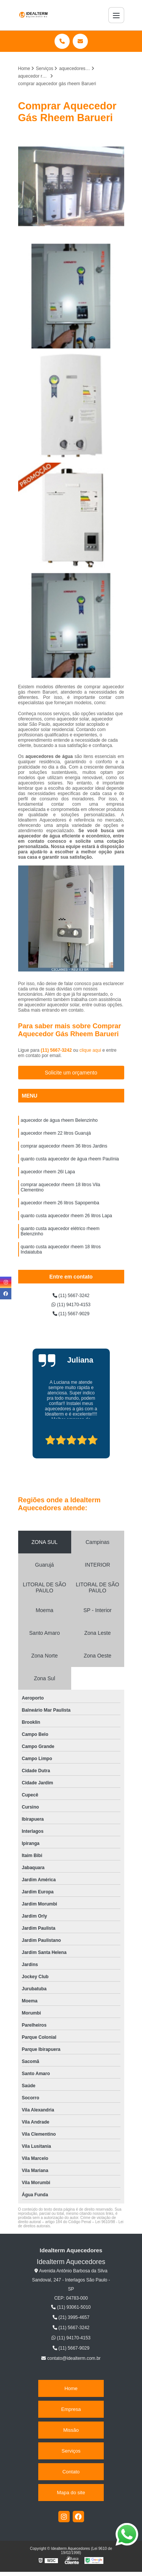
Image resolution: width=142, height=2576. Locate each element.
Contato (71, 2472)
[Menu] (116, 15)
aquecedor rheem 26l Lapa (48, 1171)
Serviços (71, 2451)
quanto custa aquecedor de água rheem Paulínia (70, 1159)
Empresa (71, 2409)
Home (71, 2388)
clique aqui (90, 1050)
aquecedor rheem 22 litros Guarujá (56, 1133)
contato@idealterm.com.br (70, 2358)
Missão (71, 2430)
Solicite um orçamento (71, 1073)
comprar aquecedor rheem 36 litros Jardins (64, 1146)
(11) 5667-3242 (57, 1050)
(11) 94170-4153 (71, 1304)
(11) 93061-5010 (71, 2307)
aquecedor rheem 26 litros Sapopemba (60, 1202)
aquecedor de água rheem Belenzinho (59, 1120)
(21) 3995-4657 (71, 2317)
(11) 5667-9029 (71, 1313)
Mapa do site (71, 2492)
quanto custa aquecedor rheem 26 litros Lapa (66, 1215)
